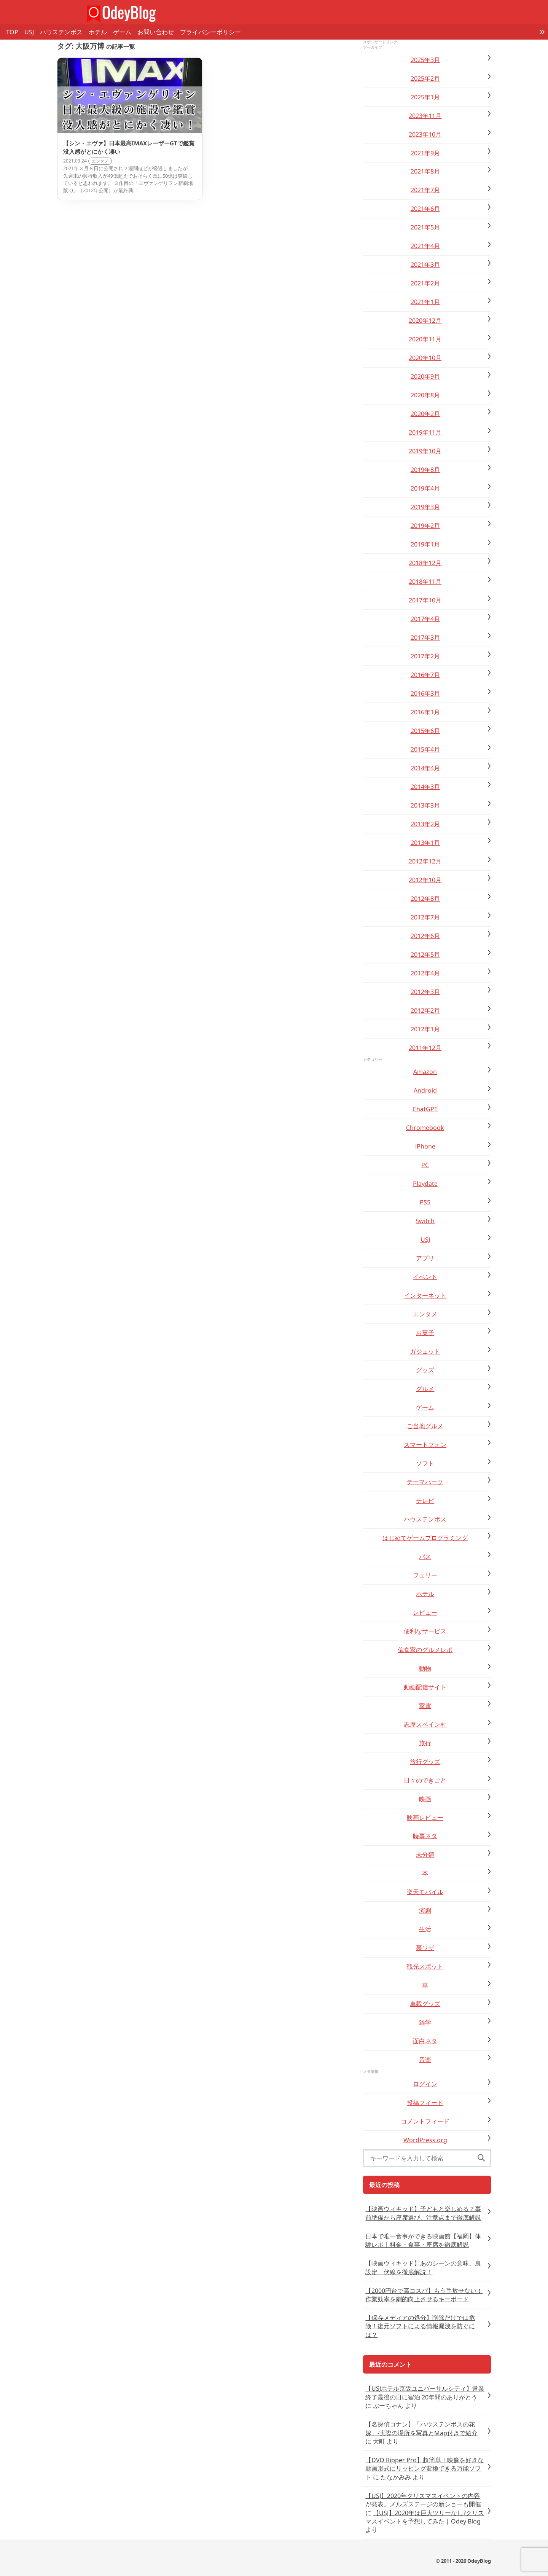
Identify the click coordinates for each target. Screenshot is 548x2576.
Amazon (425, 1071)
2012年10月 (425, 880)
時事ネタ (425, 1836)
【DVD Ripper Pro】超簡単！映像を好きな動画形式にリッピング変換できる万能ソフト (424, 2468)
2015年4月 (425, 749)
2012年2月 (425, 1010)
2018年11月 (425, 581)
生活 (425, 1929)
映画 (425, 1799)
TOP (12, 32)
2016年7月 (425, 675)
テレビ (425, 1500)
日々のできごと (425, 1780)
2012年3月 (425, 992)
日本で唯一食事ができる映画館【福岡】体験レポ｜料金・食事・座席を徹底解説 (423, 2240)
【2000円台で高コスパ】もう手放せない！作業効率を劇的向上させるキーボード (424, 2294)
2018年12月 (425, 563)
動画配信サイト (425, 1687)
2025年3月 (425, 60)
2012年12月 (425, 861)
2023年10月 (425, 134)
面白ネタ (425, 2041)
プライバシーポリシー (210, 32)
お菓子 (425, 1333)
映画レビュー (425, 1817)
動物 (425, 1668)
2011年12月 (425, 1047)
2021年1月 (425, 302)
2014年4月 (425, 768)
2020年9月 (425, 376)
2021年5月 (425, 227)
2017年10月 (425, 600)
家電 (425, 1705)
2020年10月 (425, 358)
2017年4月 (425, 619)
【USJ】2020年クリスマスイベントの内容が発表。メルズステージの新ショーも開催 (423, 2500)
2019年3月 (425, 507)
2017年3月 (425, 637)
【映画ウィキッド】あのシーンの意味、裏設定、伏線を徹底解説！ (423, 2267)
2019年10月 (425, 451)
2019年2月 (425, 525)
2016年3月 (425, 693)
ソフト (425, 1463)
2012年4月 (425, 973)
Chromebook (425, 1127)
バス (425, 1556)
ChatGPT (425, 1109)
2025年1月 (425, 97)
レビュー (425, 1612)
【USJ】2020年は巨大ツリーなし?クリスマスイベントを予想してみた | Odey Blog (424, 2517)
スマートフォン (425, 1444)
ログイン (425, 2084)
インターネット (425, 1295)
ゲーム (122, 32)
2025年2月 (425, 78)
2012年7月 (425, 917)
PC (425, 1165)
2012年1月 (425, 1029)
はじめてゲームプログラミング (425, 1538)
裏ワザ (425, 1948)
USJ (29, 32)
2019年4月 (425, 488)
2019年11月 (425, 432)
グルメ (425, 1388)
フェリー (425, 1575)
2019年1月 (425, 544)
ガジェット (425, 1351)
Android (425, 1090)
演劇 (425, 1910)
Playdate (425, 1183)
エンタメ (425, 1314)
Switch (425, 1221)
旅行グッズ (425, 1761)
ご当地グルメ (425, 1426)
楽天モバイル (425, 1892)
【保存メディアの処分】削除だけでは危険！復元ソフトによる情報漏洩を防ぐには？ (420, 2326)
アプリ (425, 1258)
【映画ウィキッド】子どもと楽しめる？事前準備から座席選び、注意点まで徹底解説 (423, 2213)
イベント (425, 1277)
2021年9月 (425, 153)
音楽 (425, 2059)
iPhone (425, 1146)
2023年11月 (425, 116)
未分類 (425, 1854)
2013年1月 (425, 842)
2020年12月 (425, 320)
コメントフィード (425, 2121)
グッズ (425, 1370)
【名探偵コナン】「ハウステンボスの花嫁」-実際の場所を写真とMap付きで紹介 (421, 2428)
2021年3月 (425, 264)
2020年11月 (425, 339)
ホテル (98, 32)
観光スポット (425, 1966)
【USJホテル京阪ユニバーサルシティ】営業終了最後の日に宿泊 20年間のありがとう (424, 2392)
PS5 (425, 1202)
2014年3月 (425, 786)
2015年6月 (425, 730)
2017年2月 (425, 656)
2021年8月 (425, 171)
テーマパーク (425, 1482)
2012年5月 (425, 954)
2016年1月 (425, 712)
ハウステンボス (61, 32)
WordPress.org (425, 2140)
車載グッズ (425, 2003)
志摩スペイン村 (425, 1724)
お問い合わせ (155, 32)
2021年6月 (425, 208)
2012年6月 (425, 936)
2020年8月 (425, 395)
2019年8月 (425, 469)
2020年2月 (425, 413)
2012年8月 (425, 898)
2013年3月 (425, 805)
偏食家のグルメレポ (425, 1650)
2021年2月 (425, 283)
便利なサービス (425, 1631)
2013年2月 (425, 824)
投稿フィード (425, 2102)
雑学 (425, 2022)
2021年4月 (425, 246)
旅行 (425, 1743)
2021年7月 (425, 190)
